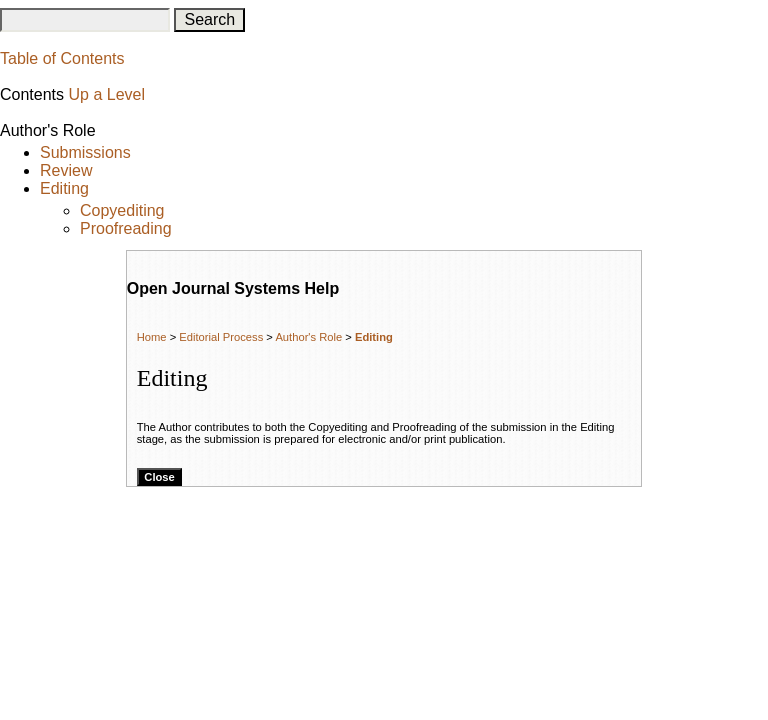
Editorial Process (221, 337)
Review (66, 170)
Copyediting (122, 210)
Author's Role (308, 337)
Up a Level (106, 94)
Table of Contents (62, 58)
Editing (64, 188)
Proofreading (126, 228)
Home (152, 337)
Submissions (85, 152)
